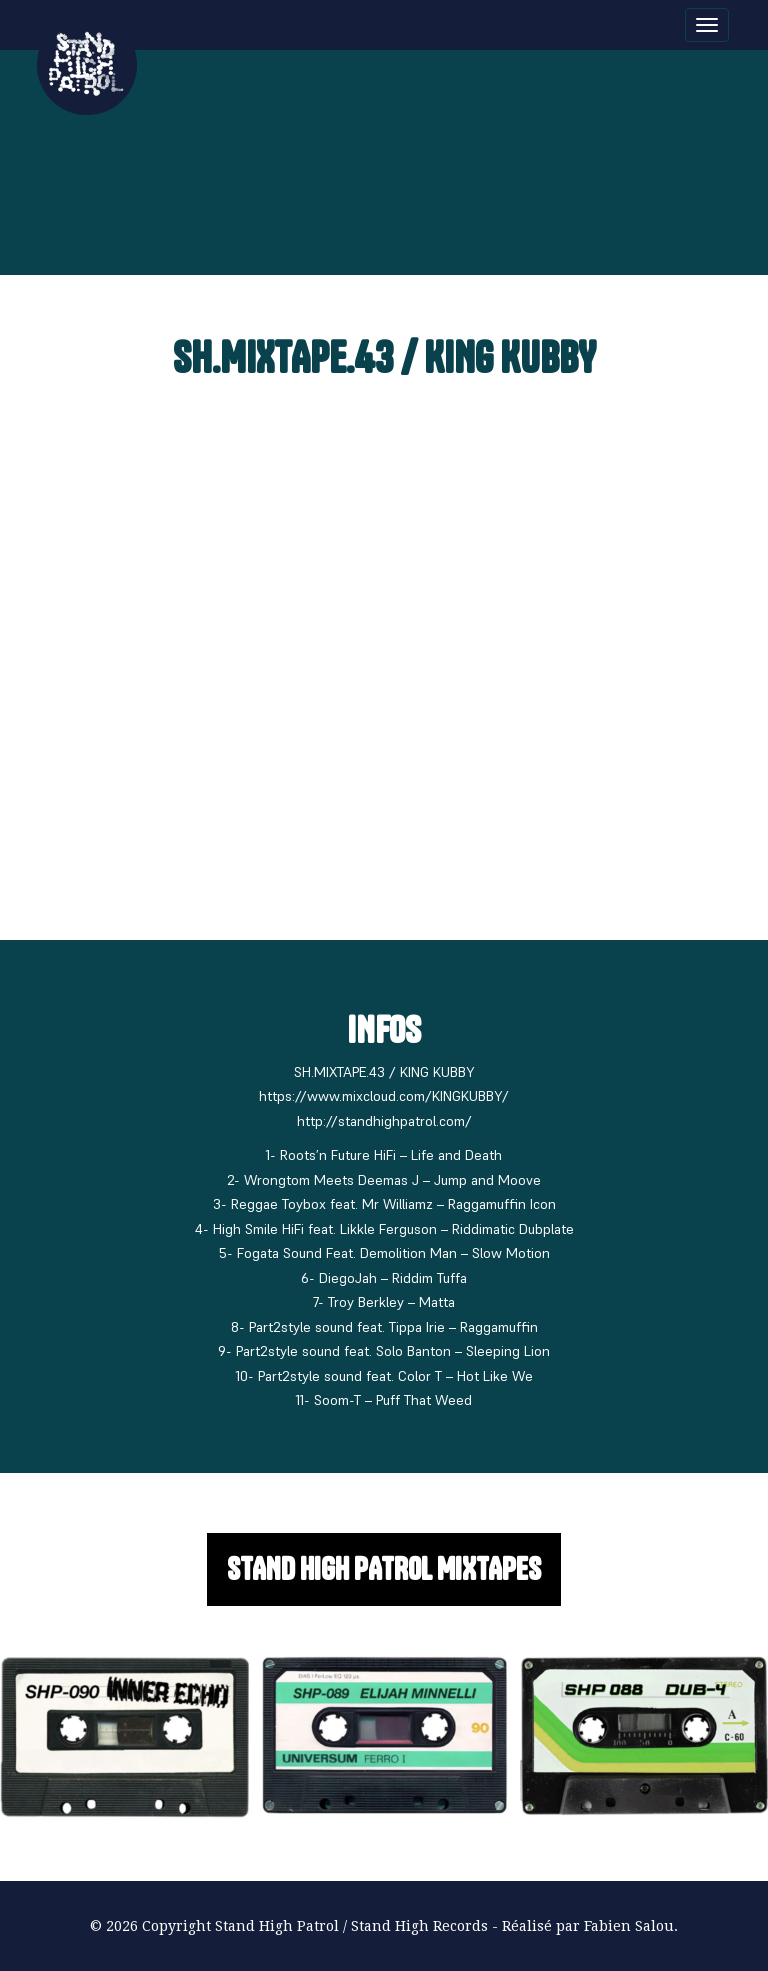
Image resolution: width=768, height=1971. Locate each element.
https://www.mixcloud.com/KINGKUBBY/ (384, 1096)
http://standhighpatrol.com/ (384, 1121)
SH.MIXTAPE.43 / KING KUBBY (384, 357)
